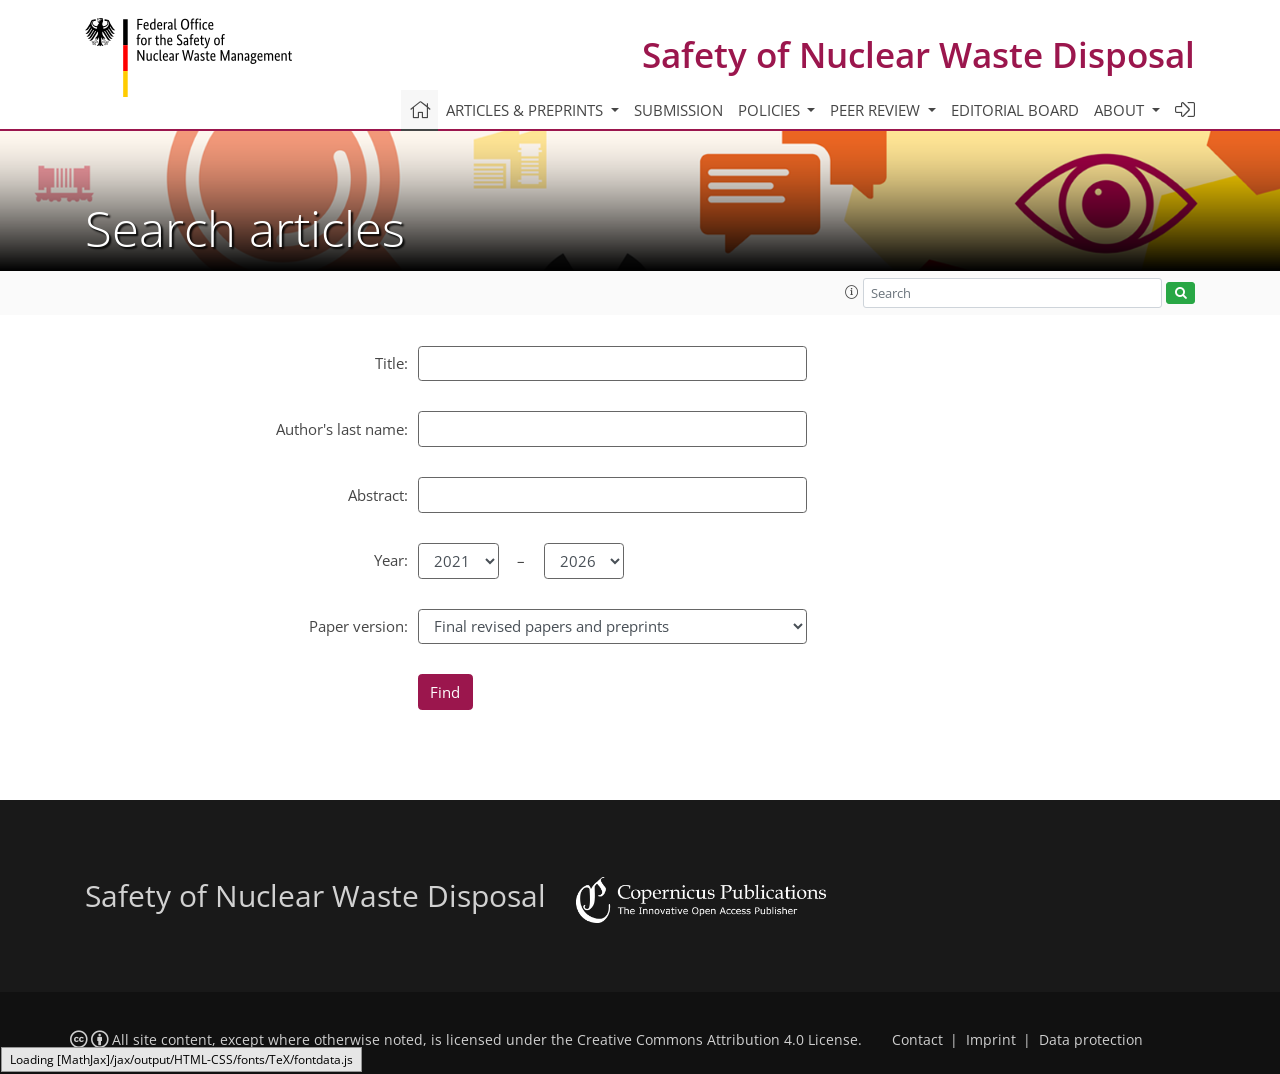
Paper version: (358, 626)
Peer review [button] (877, 110)
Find (445, 692)
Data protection (1091, 1040)
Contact (917, 1040)
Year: (391, 560)
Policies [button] (771, 110)
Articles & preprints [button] (526, 110)
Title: (391, 363)
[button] (852, 292)
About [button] (1121, 110)
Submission (678, 110)
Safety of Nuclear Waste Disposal (918, 54)
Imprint (991, 1040)
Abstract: (378, 495)
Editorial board (1015, 110)
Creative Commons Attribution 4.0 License (717, 1040)
